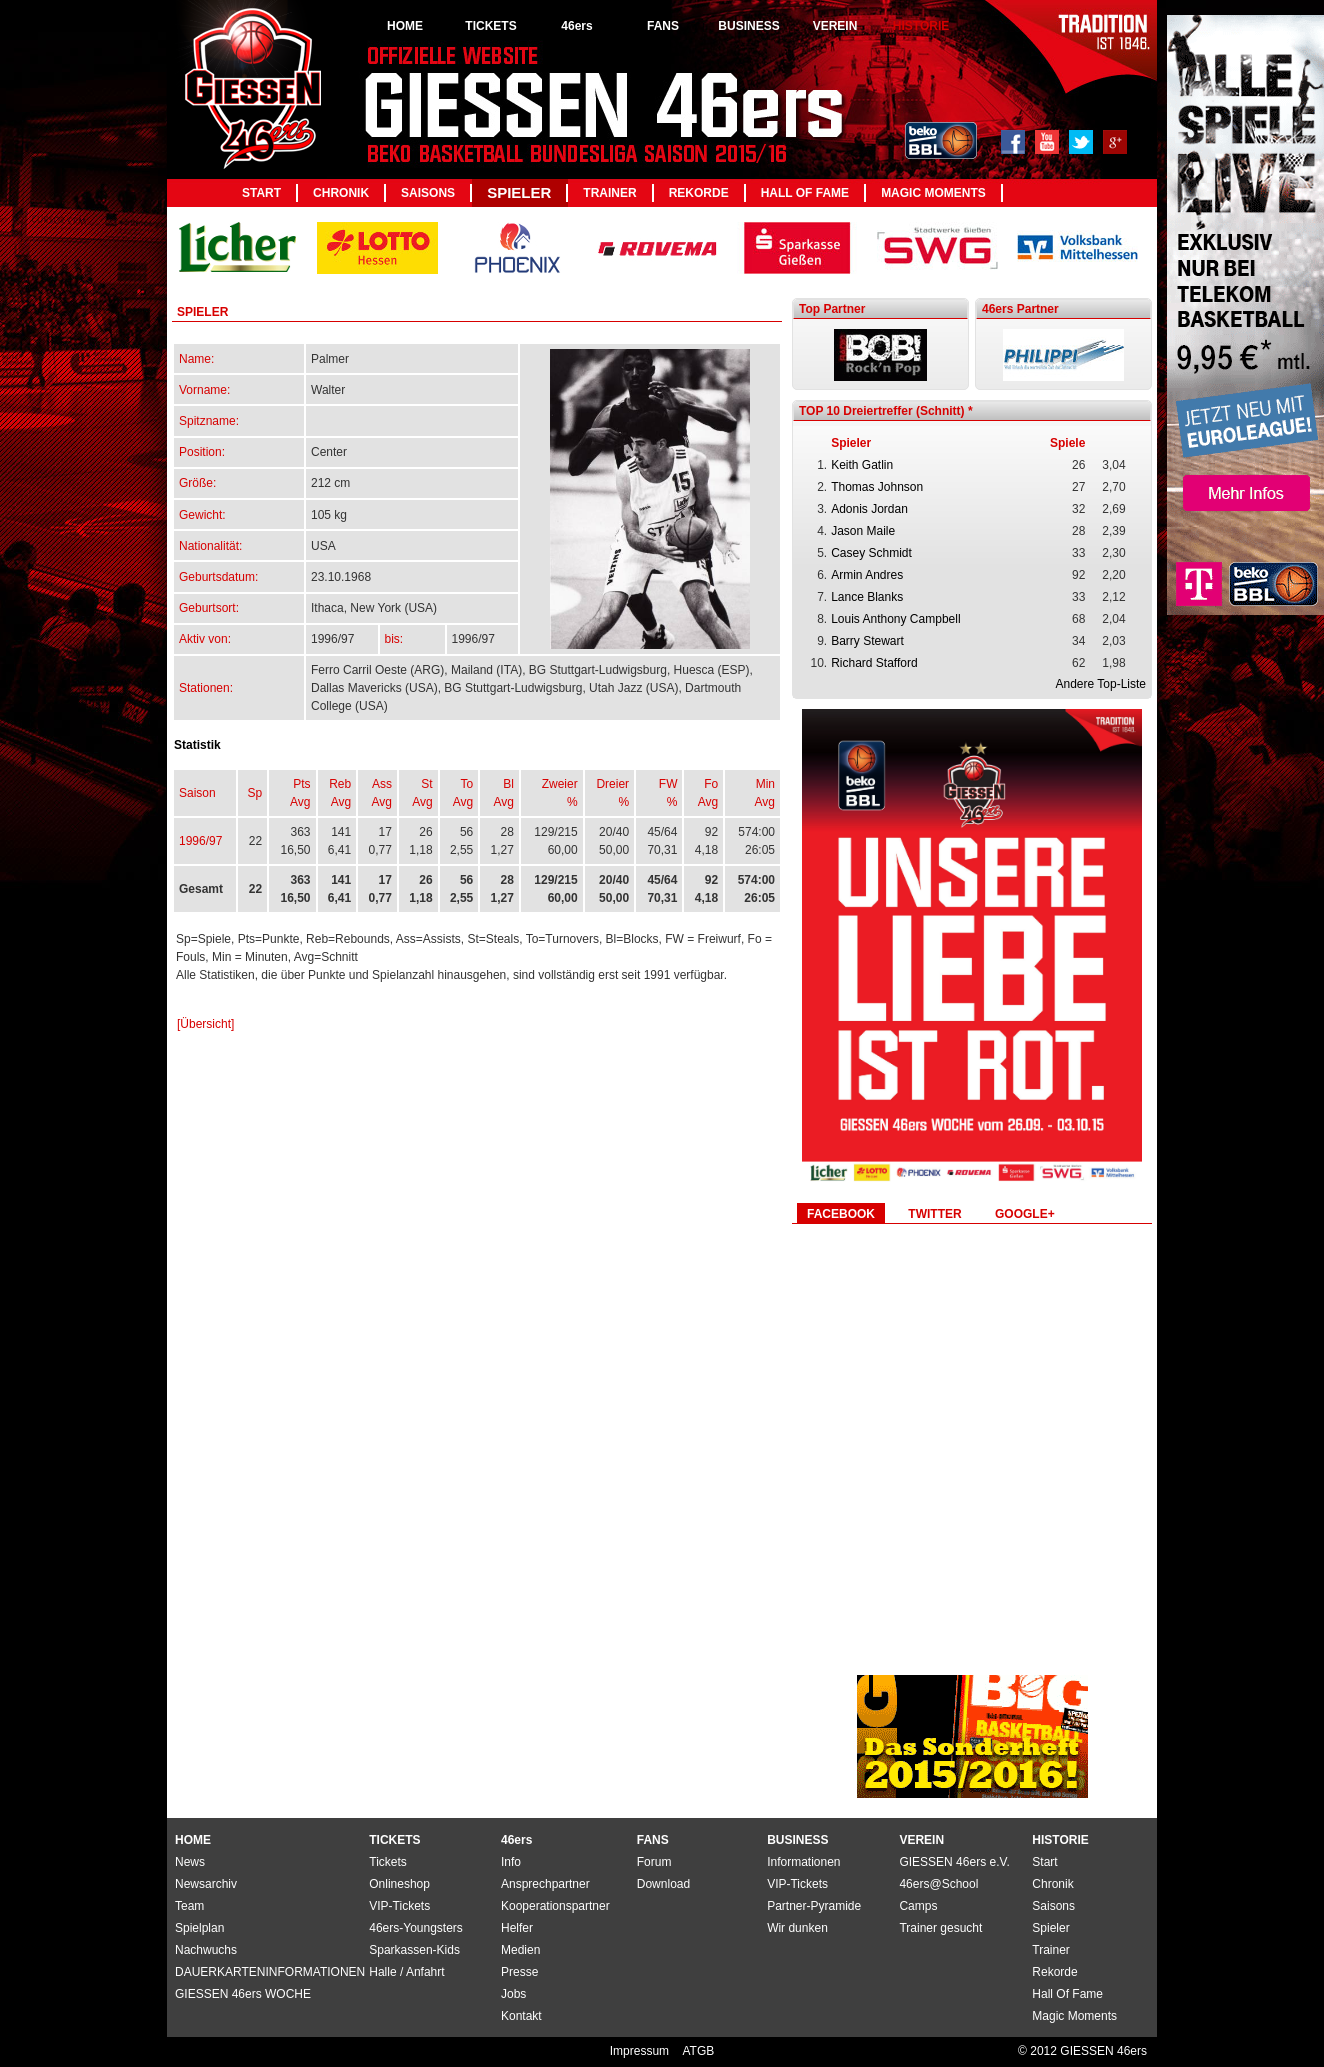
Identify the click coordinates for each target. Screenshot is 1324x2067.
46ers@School (938, 1884)
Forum (654, 1862)
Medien (520, 1950)
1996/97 (200, 841)
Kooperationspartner (555, 1906)
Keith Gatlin (862, 465)
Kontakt (521, 2016)
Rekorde (699, 193)
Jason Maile (863, 531)
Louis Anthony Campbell (895, 619)
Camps (918, 1906)
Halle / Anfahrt (406, 1972)
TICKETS (490, 26)
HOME (405, 26)
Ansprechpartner (545, 1884)
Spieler (519, 192)
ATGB (698, 2051)
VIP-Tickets (797, 1884)
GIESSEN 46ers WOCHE (243, 1994)
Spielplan (199, 1928)
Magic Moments (933, 193)
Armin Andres (867, 575)
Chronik (341, 193)
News (190, 1862)
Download (663, 1884)
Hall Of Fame (805, 193)
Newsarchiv (206, 1884)
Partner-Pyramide (814, 1906)
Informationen (803, 1862)
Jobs (513, 1994)
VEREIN (835, 26)
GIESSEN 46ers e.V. (954, 1862)
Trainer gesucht (940, 1928)
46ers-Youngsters (416, 1928)
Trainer (609, 193)
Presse (519, 1972)
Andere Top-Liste (1100, 684)
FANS (663, 26)
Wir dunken (797, 1928)
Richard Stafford (874, 663)
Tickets (388, 1862)
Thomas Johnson (877, 487)
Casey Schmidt (871, 553)
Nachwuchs (206, 1950)
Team (189, 1906)
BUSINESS (748, 26)
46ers (576, 26)
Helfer (517, 1928)
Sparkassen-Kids (414, 1950)
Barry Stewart (867, 641)
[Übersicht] (205, 1024)
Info (511, 1862)
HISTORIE (921, 26)
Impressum (641, 2051)
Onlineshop (399, 1884)
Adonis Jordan (869, 509)
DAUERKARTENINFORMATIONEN (270, 1972)
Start (261, 193)
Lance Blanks (867, 597)
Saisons (428, 193)
